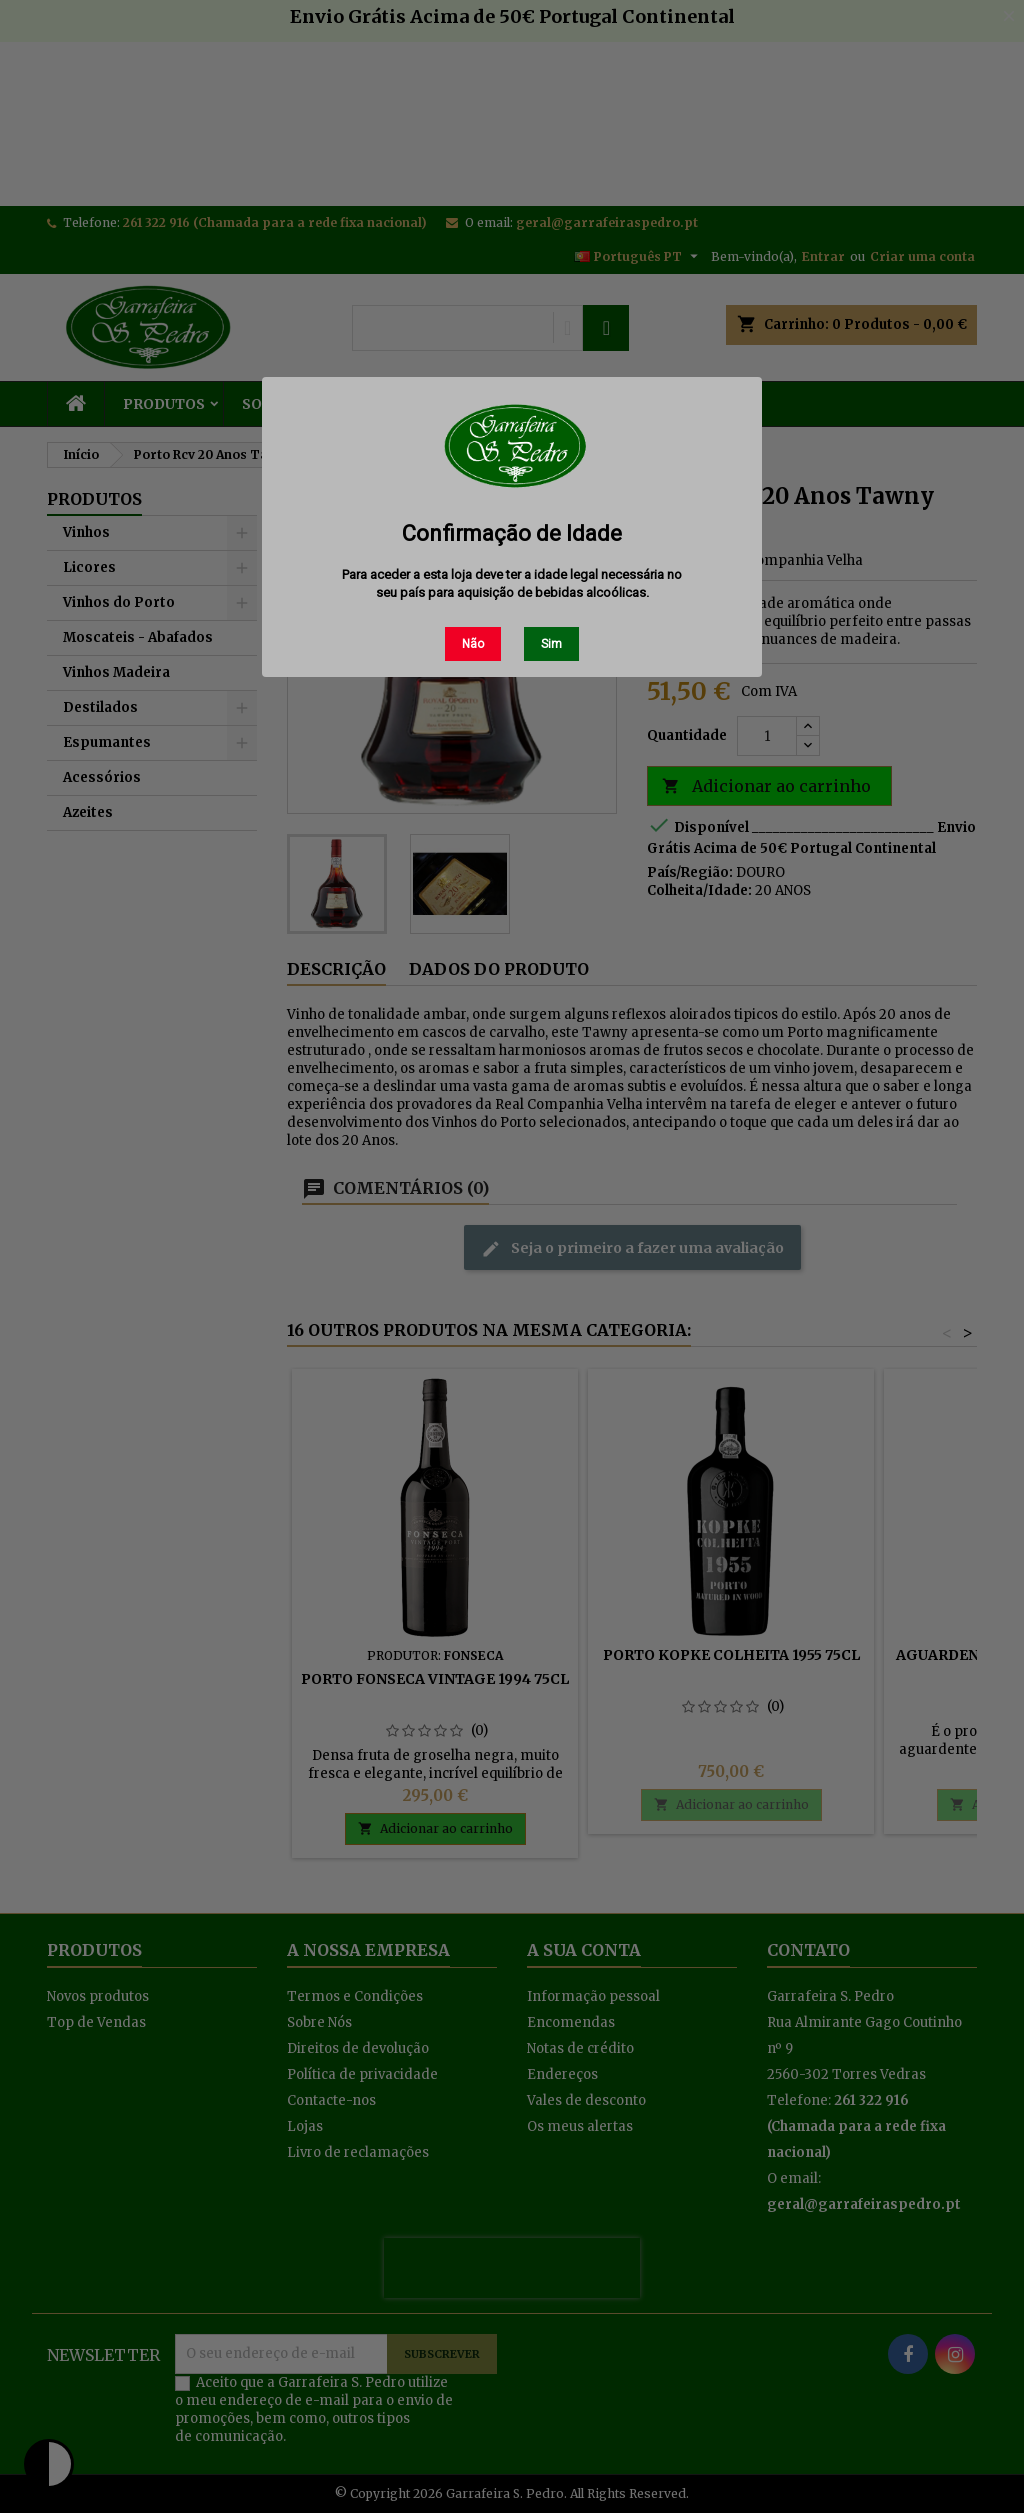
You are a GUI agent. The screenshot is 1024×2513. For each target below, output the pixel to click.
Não (473, 644)
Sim (551, 644)
